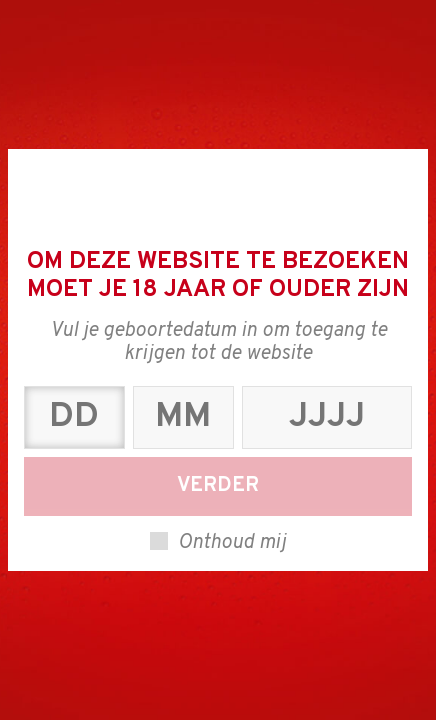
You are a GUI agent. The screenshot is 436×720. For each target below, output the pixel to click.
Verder (218, 486)
